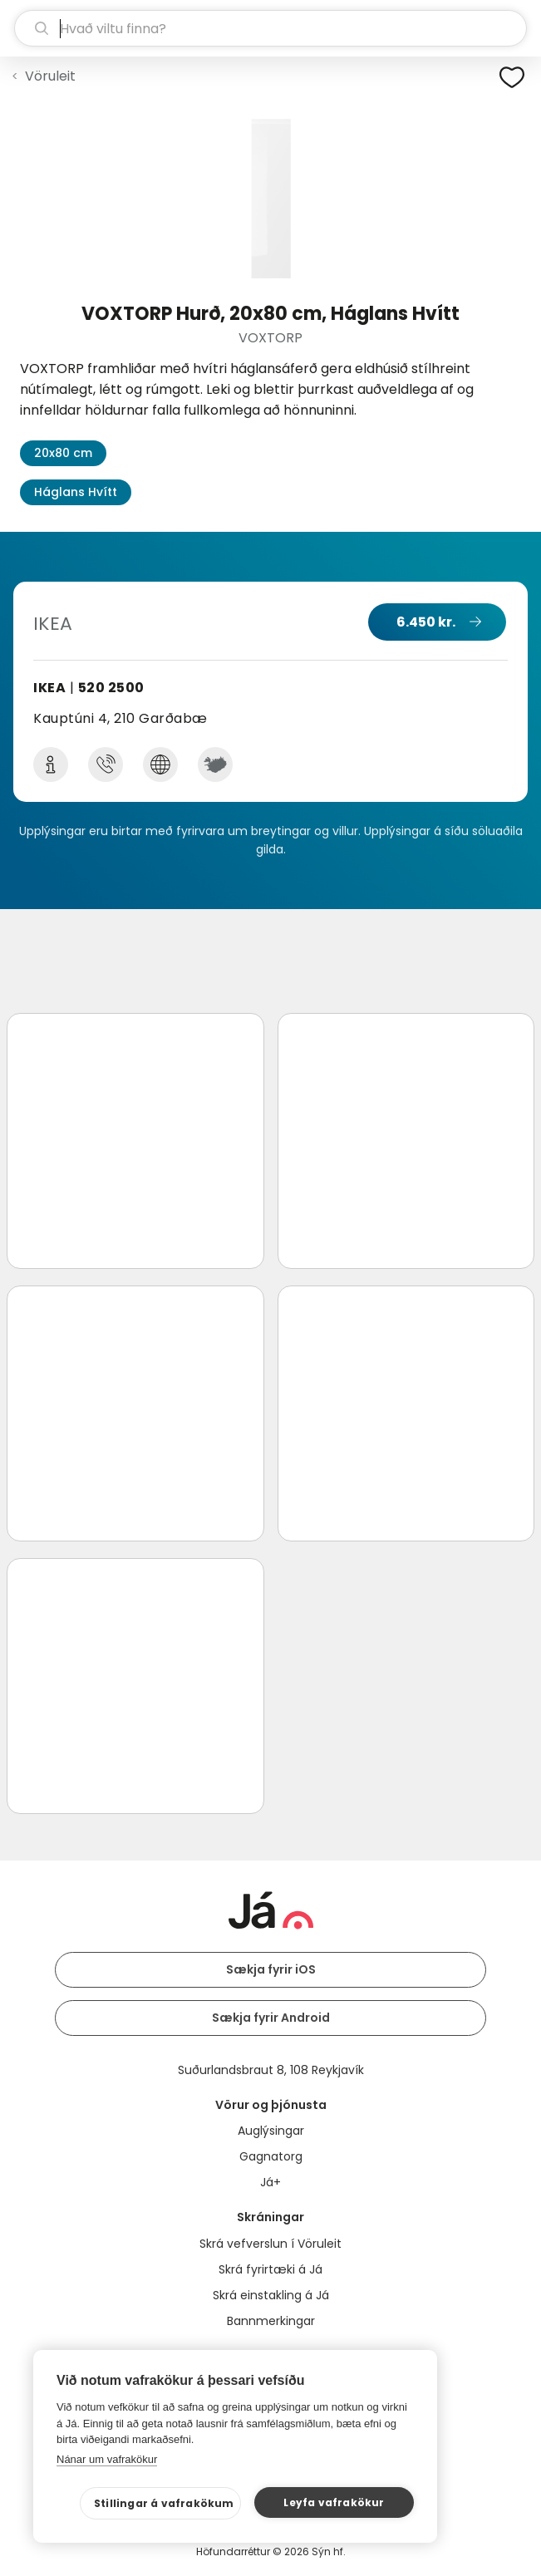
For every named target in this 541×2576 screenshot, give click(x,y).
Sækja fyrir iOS (271, 1969)
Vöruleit (50, 76)
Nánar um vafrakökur (107, 2459)
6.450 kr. (425, 622)
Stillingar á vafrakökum (164, 2503)
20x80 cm (63, 453)
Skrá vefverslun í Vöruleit (270, 2243)
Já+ (270, 2182)
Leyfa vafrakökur (333, 2502)
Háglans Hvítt (75, 492)
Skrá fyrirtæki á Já (270, 2269)
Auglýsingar (271, 2130)
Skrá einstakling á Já (271, 2295)
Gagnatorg (270, 2156)
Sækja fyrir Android (271, 2017)
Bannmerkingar (271, 2321)
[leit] (270, 28)
